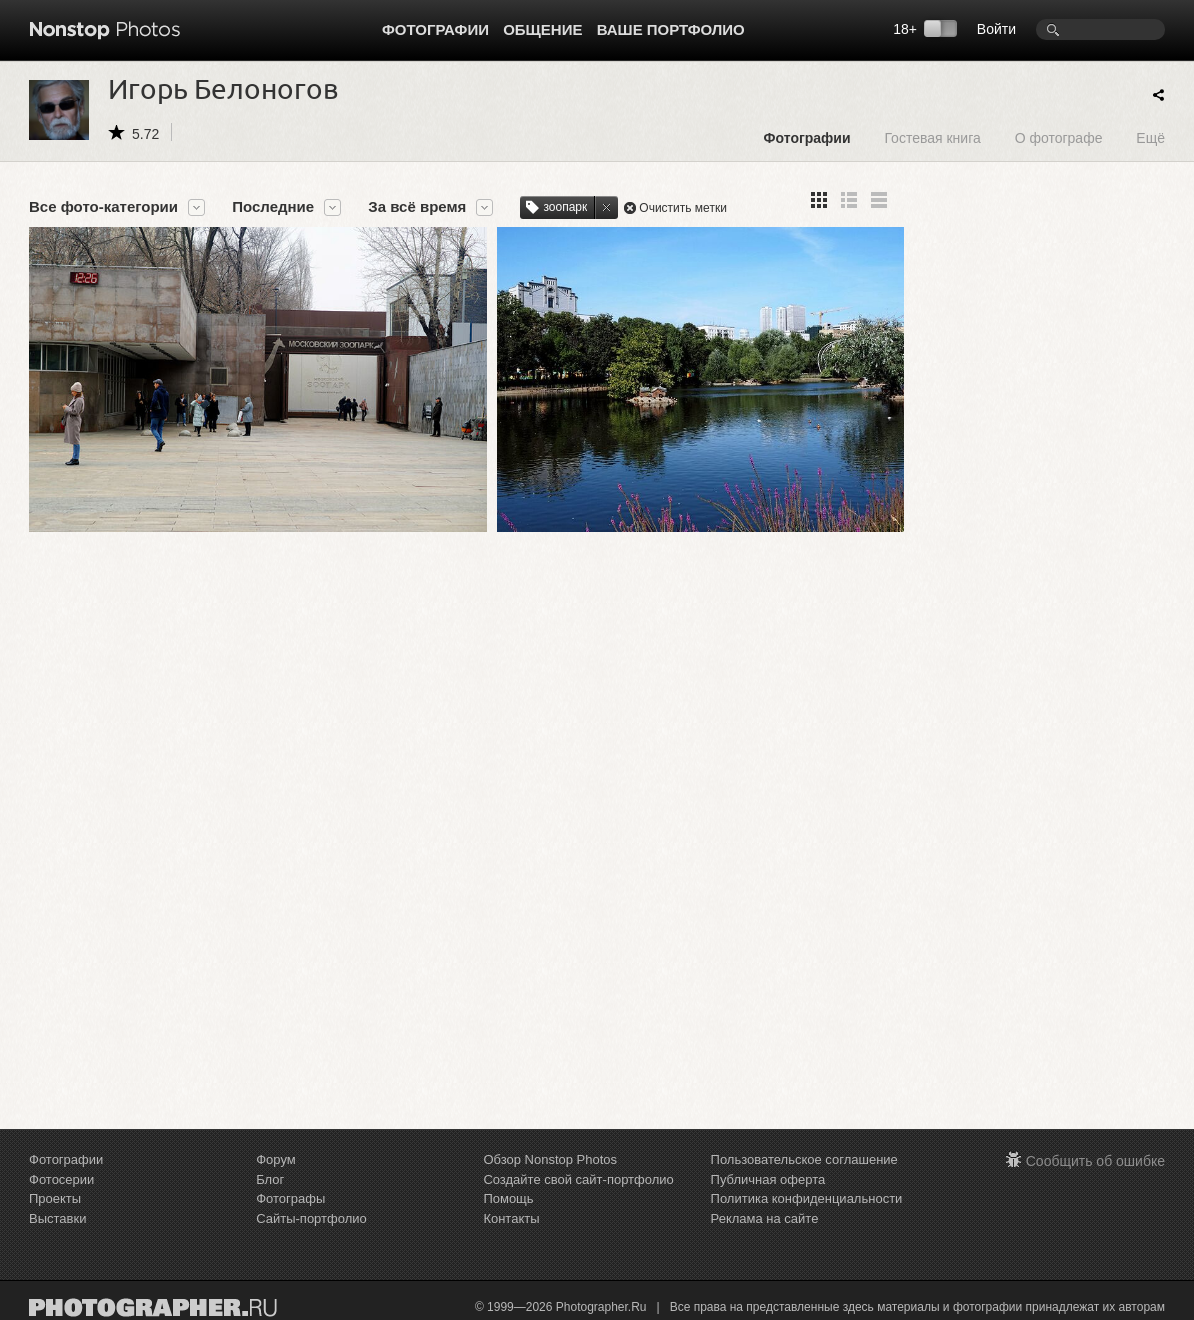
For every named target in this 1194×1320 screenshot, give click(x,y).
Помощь (508, 1198)
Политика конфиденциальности (807, 1198)
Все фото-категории (103, 207)
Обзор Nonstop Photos (550, 1159)
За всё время (417, 207)
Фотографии (435, 29)
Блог (270, 1179)
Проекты (55, 1198)
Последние (273, 207)
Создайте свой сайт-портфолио (578, 1179)
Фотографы (290, 1198)
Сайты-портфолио (311, 1218)
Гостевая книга (932, 137)
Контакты (511, 1218)
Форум (276, 1159)
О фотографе (1059, 137)
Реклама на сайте (765, 1218)
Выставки (57, 1218)
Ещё (1150, 137)
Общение (542, 29)
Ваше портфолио (671, 29)
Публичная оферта (768, 1179)
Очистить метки (683, 208)
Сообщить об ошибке (1095, 1161)
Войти (996, 29)
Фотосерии (61, 1179)
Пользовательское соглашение (804, 1159)
